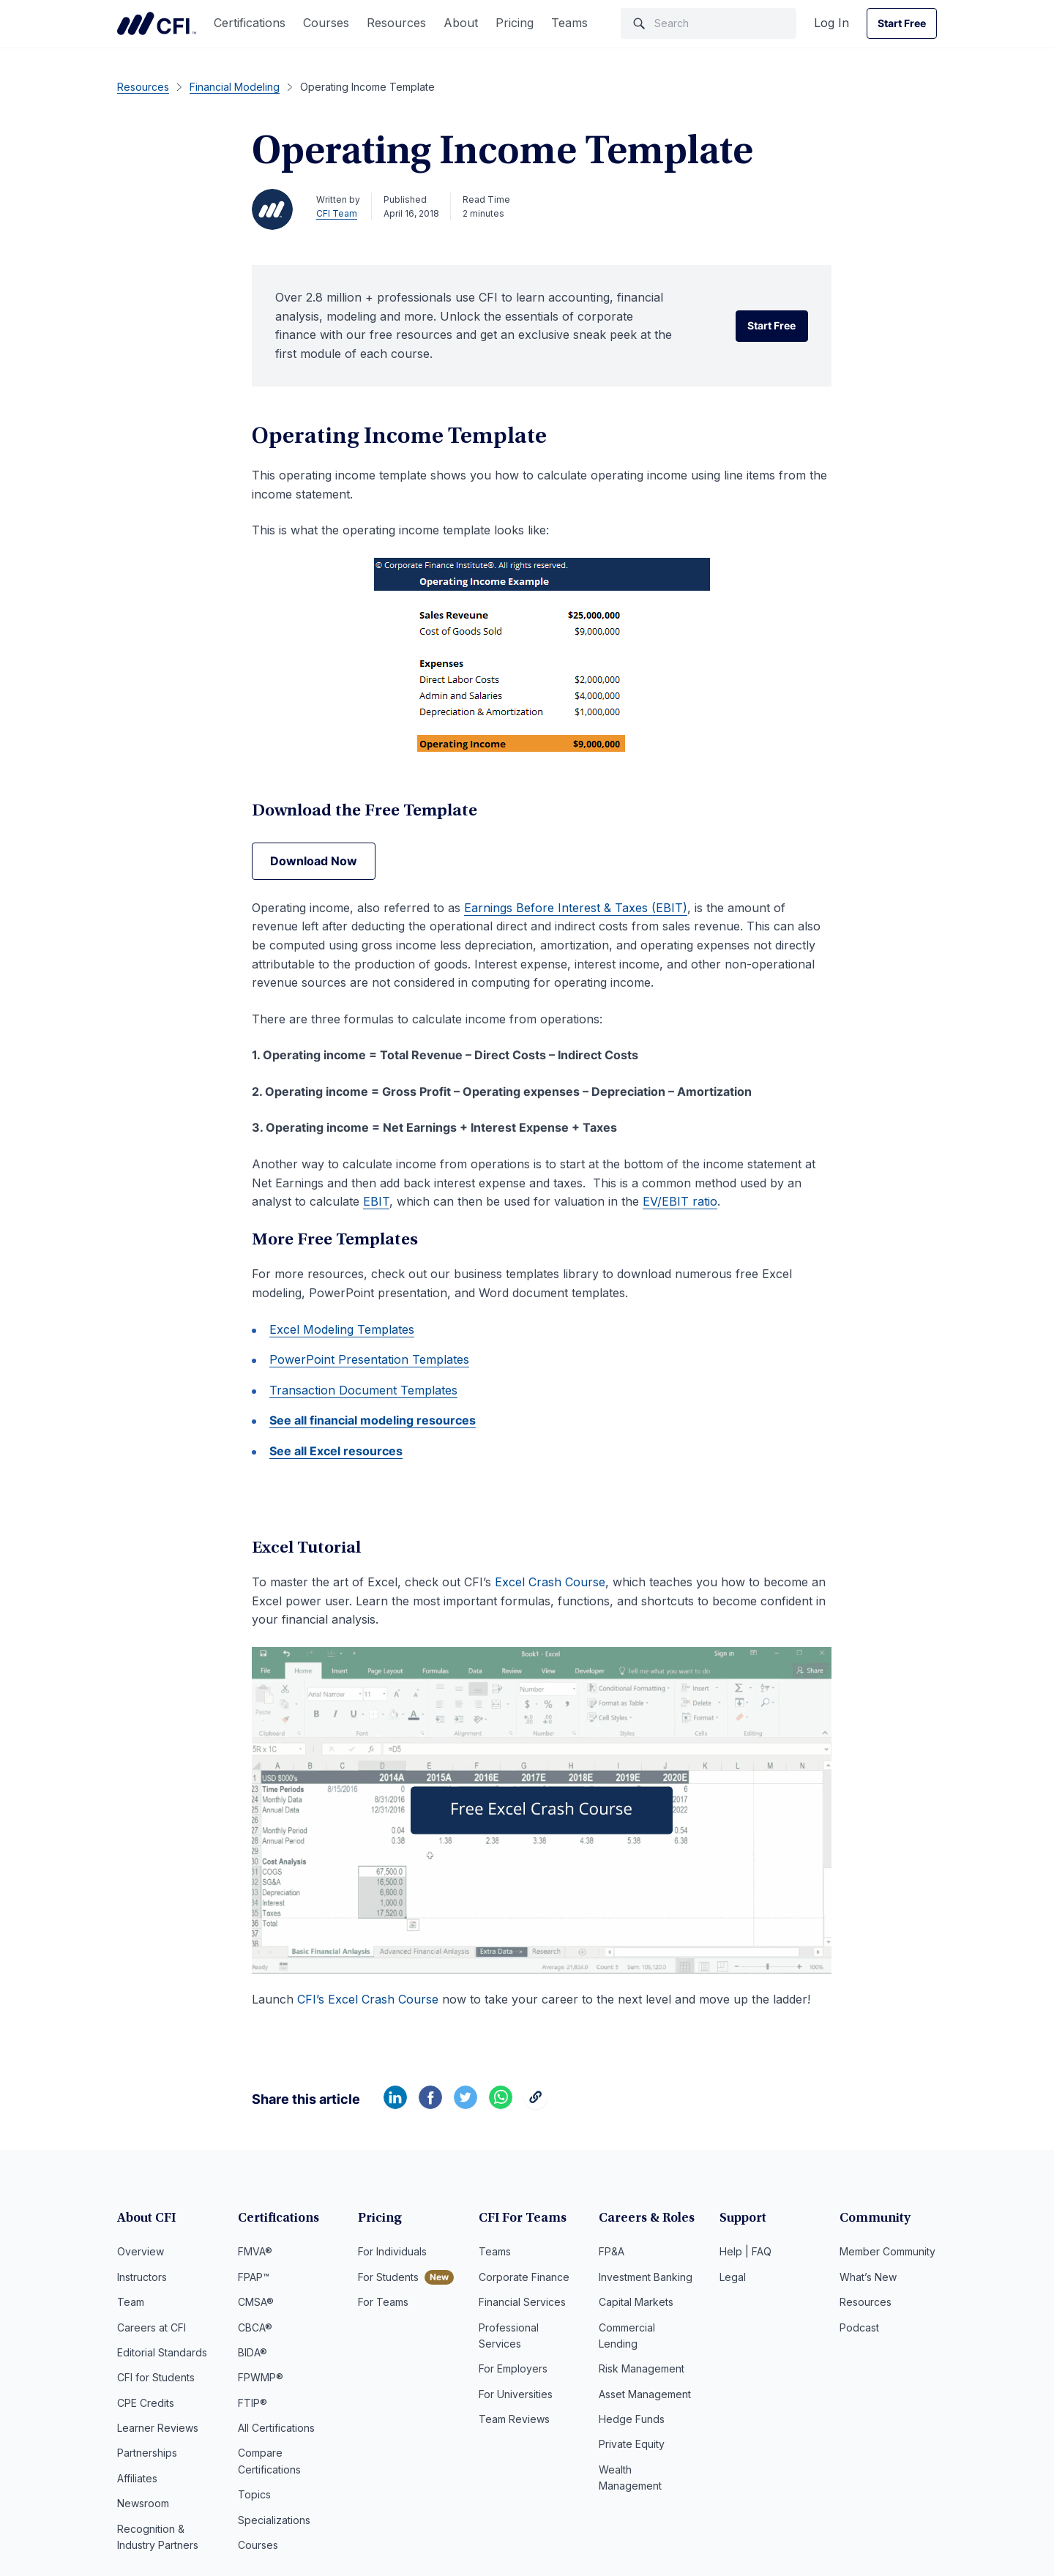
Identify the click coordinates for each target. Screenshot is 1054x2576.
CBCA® (255, 2327)
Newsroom (143, 2503)
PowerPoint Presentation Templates (369, 1359)
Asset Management (645, 2394)
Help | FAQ (745, 2251)
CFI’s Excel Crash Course (367, 1999)
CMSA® (256, 2302)
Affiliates (137, 2478)
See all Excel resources (336, 1451)
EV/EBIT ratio (680, 1201)
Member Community (887, 2251)
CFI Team (336, 213)
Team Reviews (514, 2419)
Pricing (515, 22)
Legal (733, 2277)
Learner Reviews (157, 2428)
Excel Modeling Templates (341, 1329)
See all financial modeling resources (372, 1420)
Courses (326, 22)
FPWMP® (260, 2377)
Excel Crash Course (550, 1582)
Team (130, 2302)
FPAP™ (253, 2277)
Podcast (859, 2327)
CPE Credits (145, 2403)
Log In (831, 22)
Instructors (142, 2277)
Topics (254, 2494)
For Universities (516, 2394)
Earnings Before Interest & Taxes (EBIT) (575, 907)
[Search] (708, 23)
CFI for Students (156, 2377)
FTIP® (252, 2403)
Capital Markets (636, 2302)
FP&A (611, 2251)
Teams (569, 22)
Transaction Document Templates (363, 1390)
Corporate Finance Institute (156, 23)
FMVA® (255, 2251)
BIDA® (252, 2352)
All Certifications (276, 2428)
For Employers (513, 2368)
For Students (388, 2277)
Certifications (249, 22)
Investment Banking (645, 2277)
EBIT (376, 1201)
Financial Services (522, 2302)
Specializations (274, 2520)
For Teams (383, 2302)
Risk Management (641, 2368)
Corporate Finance (524, 2277)
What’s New (868, 2277)
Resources (396, 22)
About (461, 22)
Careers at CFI (151, 2327)
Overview (140, 2251)
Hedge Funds (632, 2419)
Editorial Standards (162, 2352)
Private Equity (632, 2444)
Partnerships (147, 2452)
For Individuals (392, 2251)
